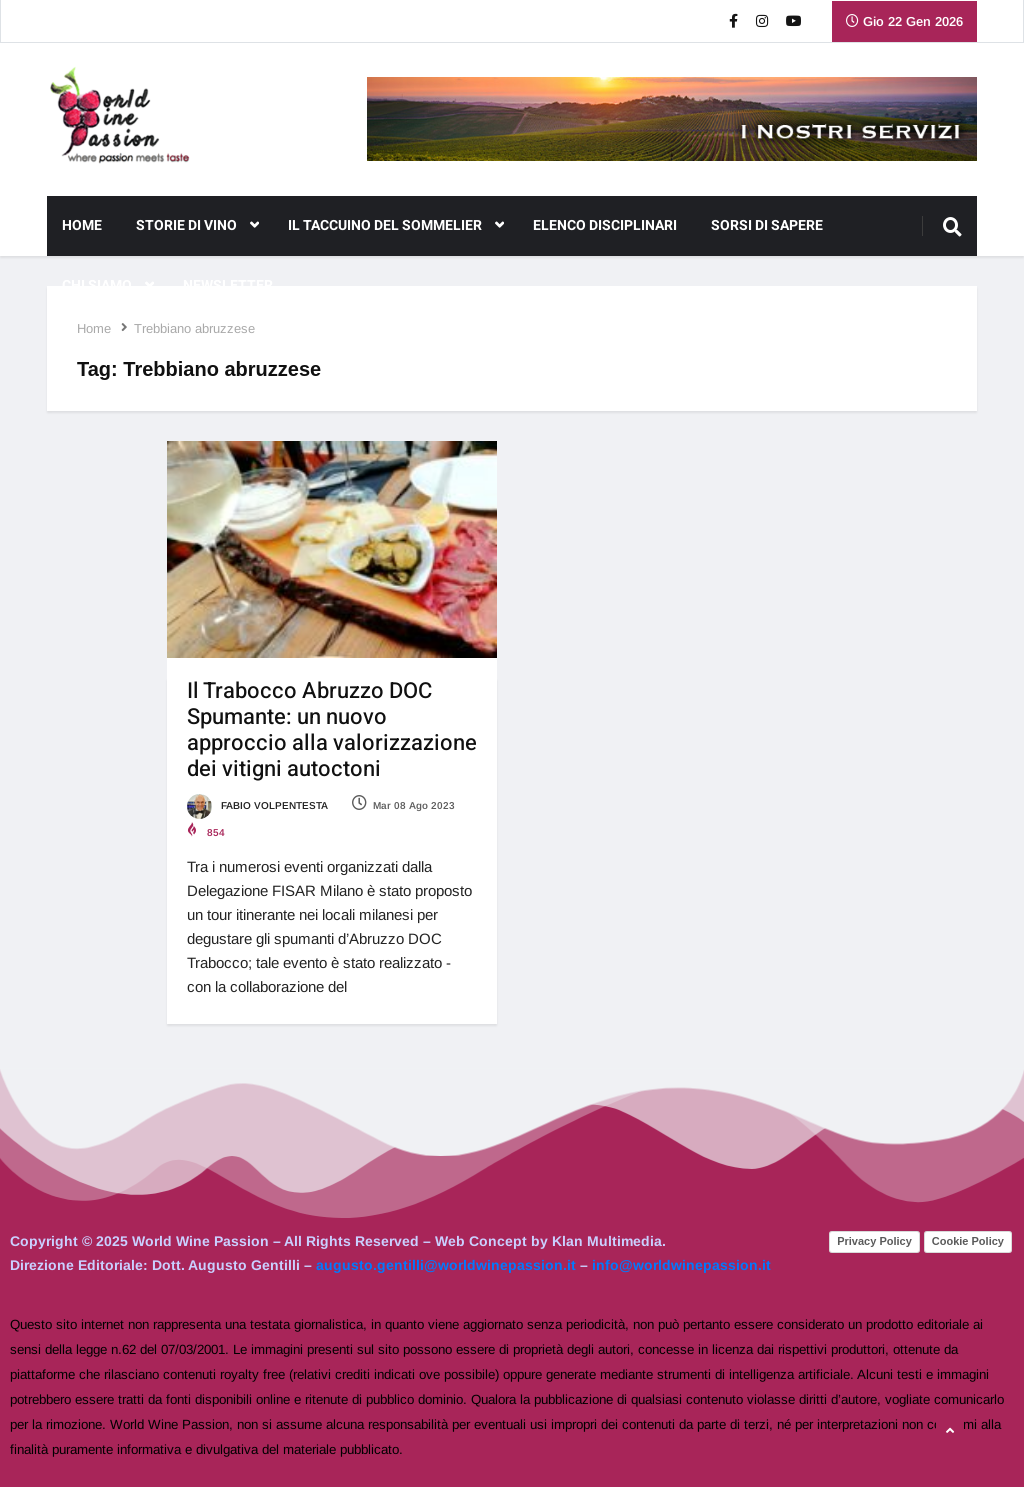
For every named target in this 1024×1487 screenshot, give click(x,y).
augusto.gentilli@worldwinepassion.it (446, 1265)
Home (82, 225)
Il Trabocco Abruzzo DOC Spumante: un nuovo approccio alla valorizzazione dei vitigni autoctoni (332, 730)
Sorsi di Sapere (767, 225)
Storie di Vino (197, 226)
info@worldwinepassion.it (681, 1265)
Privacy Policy (874, 1241)
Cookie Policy (968, 1241)
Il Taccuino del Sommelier (396, 226)
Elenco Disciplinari (605, 225)
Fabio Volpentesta (257, 805)
